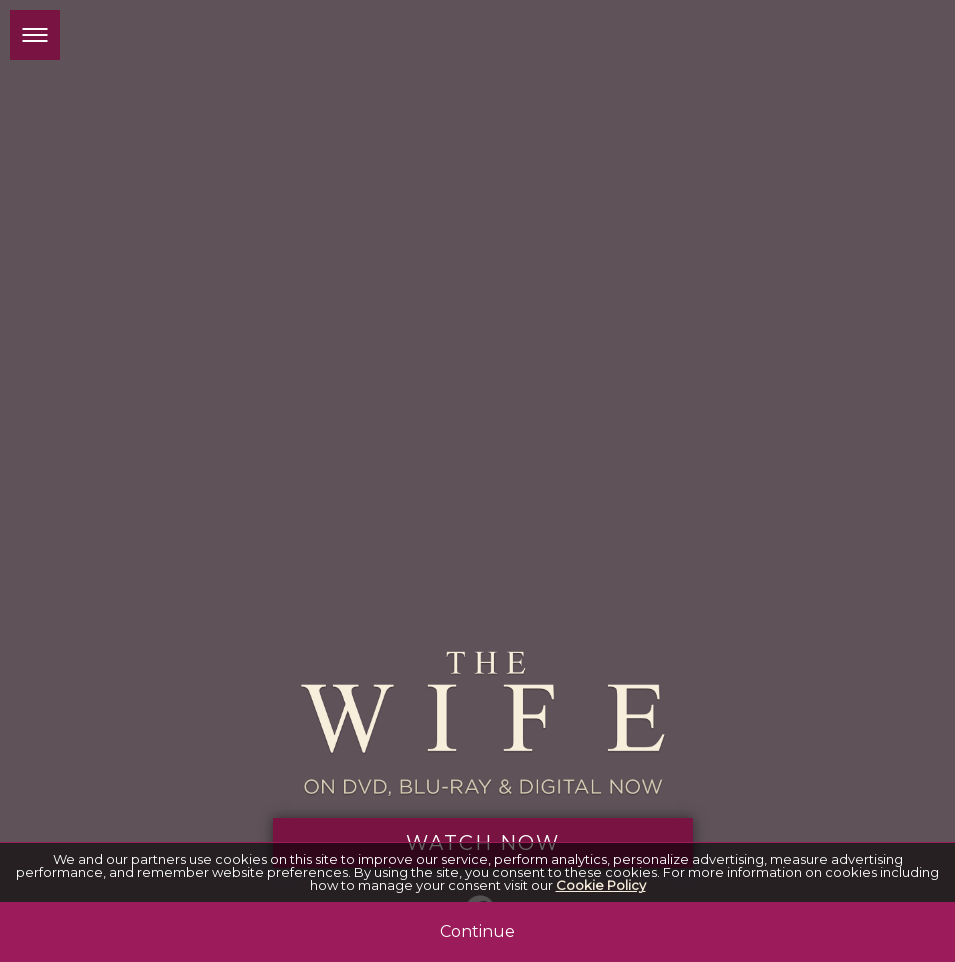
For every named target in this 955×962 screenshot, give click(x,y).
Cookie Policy (601, 885)
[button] (35, 35)
